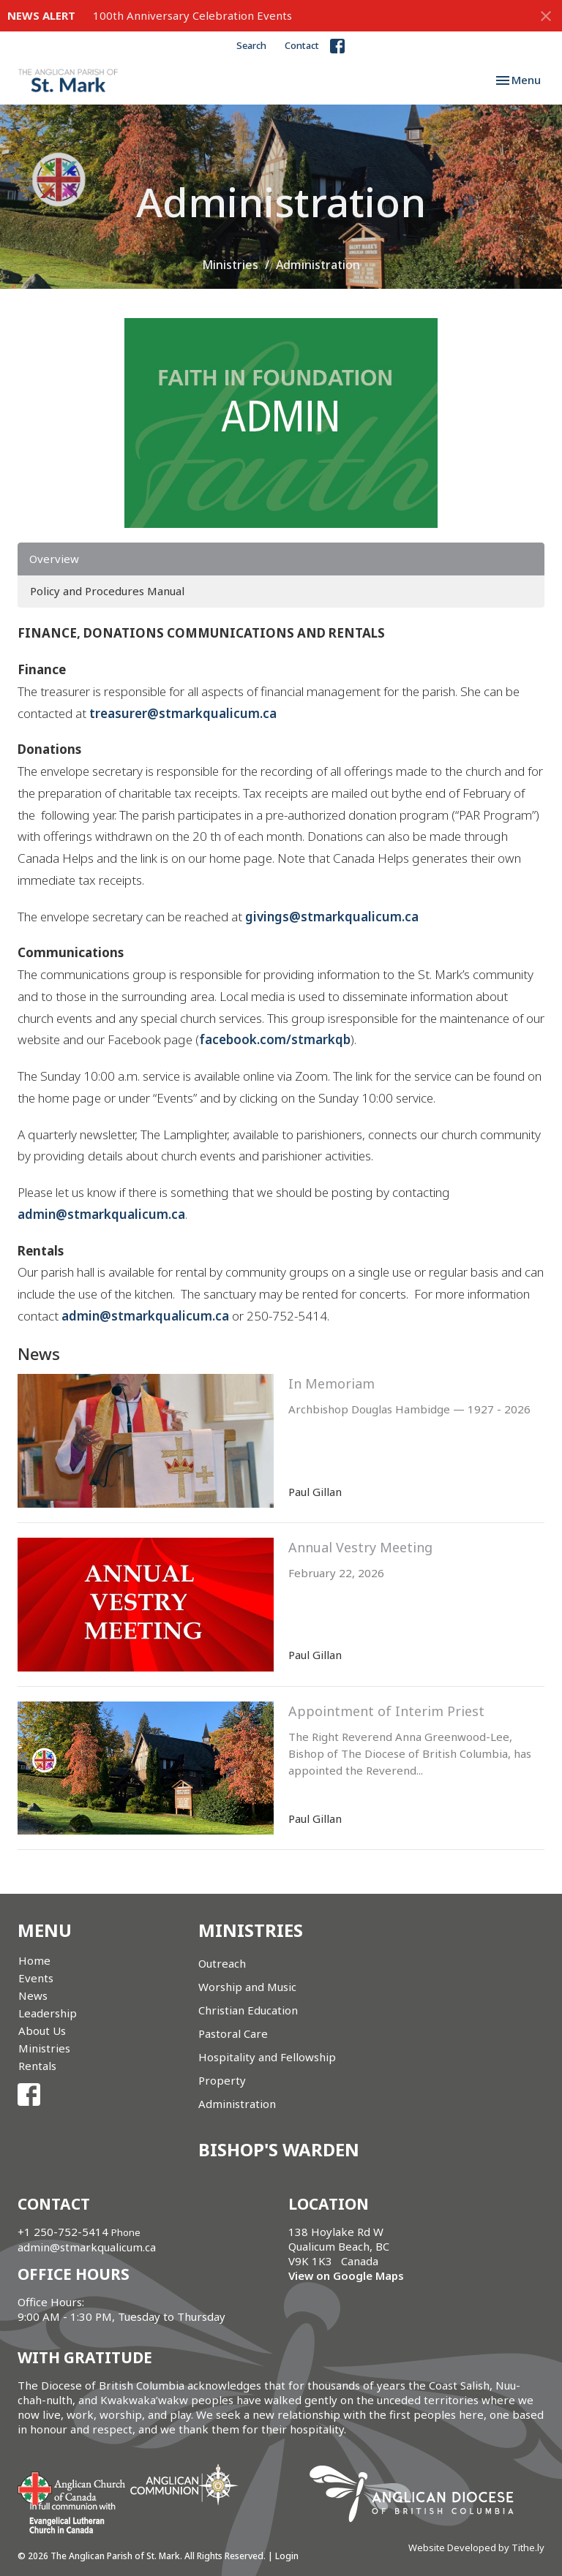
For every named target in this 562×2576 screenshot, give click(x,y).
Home (34, 1960)
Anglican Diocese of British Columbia (419, 2496)
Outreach (222, 1963)
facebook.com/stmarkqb (275, 1039)
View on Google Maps (346, 2275)
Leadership (47, 2013)
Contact (302, 45)
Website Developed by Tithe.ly (476, 2547)
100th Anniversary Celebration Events (192, 15)
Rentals (37, 2065)
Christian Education (248, 2010)
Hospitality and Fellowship (267, 2057)
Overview (54, 558)
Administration (237, 2103)
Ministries (230, 265)
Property (222, 2080)
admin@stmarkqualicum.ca (101, 1214)
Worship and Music (247, 1986)
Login (287, 2556)
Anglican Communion (184, 2484)
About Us (42, 2030)
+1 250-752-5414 (63, 2231)
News (33, 1995)
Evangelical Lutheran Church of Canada (67, 2519)
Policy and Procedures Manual (107, 590)
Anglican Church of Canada (72, 2487)
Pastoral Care (233, 2033)
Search (251, 45)
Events (35, 1978)
